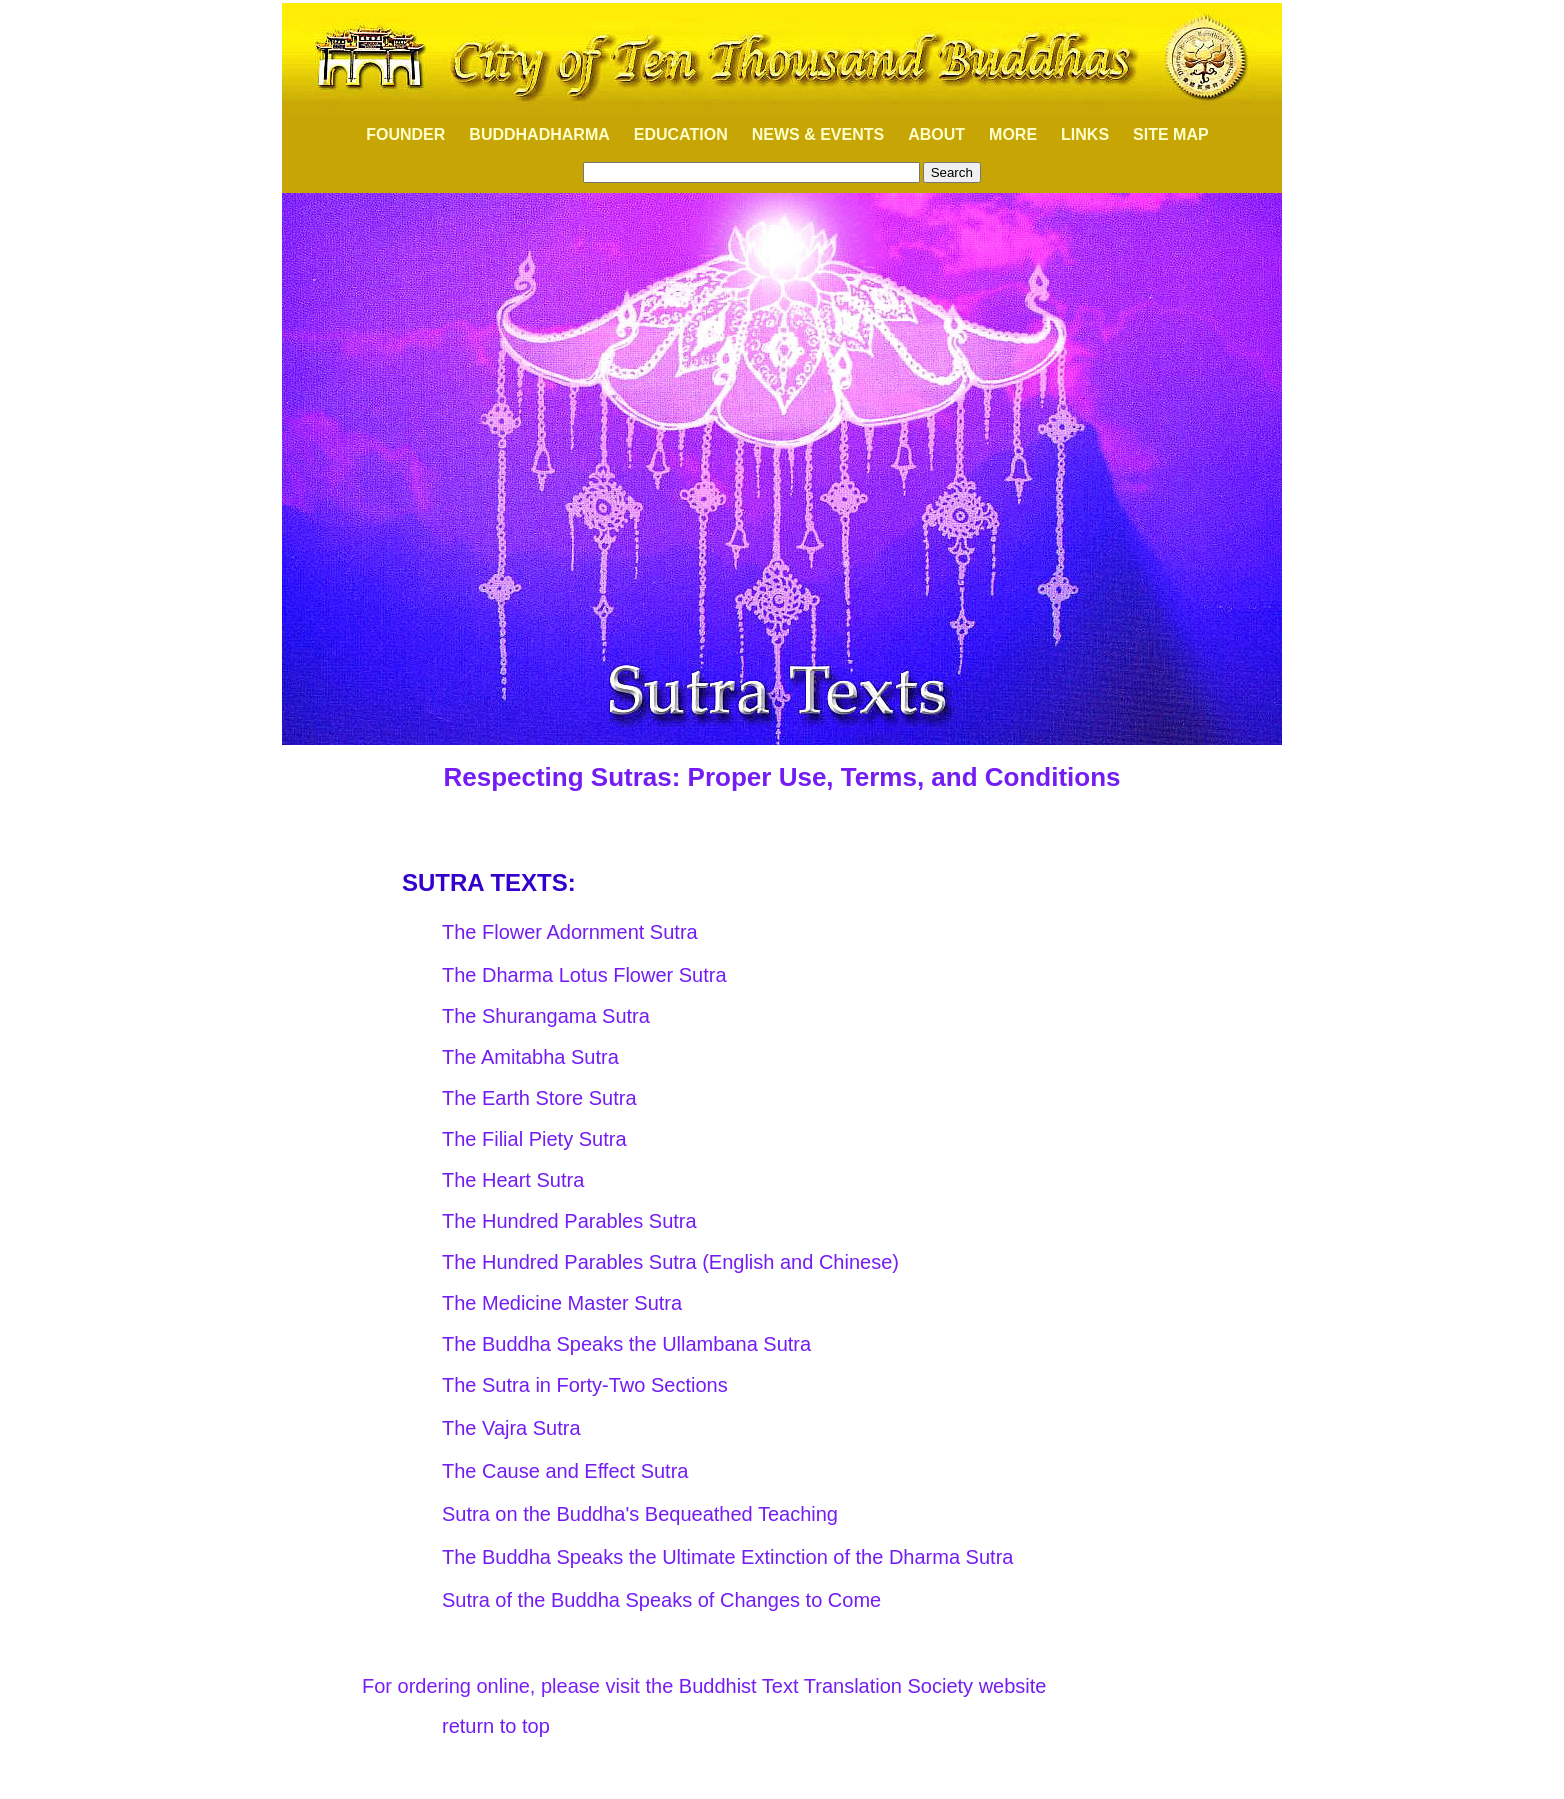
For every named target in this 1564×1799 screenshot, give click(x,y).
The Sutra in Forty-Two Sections (585, 1385)
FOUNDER (394, 134)
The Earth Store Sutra (539, 1098)
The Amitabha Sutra (530, 1057)
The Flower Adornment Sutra (570, 932)
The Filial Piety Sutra (534, 1139)
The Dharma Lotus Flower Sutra (584, 975)
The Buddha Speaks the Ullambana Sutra (626, 1344)
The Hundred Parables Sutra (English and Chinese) (670, 1262)
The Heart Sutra (513, 1180)
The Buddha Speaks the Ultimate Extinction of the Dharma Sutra (727, 1557)
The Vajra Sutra (511, 1428)
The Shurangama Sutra (546, 1016)
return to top (496, 1726)
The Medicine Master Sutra (562, 1303)
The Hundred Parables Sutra (569, 1221)
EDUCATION (681, 134)
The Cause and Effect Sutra (565, 1471)
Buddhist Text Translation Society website (863, 1686)
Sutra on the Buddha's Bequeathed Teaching (640, 1514)
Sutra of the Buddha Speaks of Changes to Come (661, 1600)
